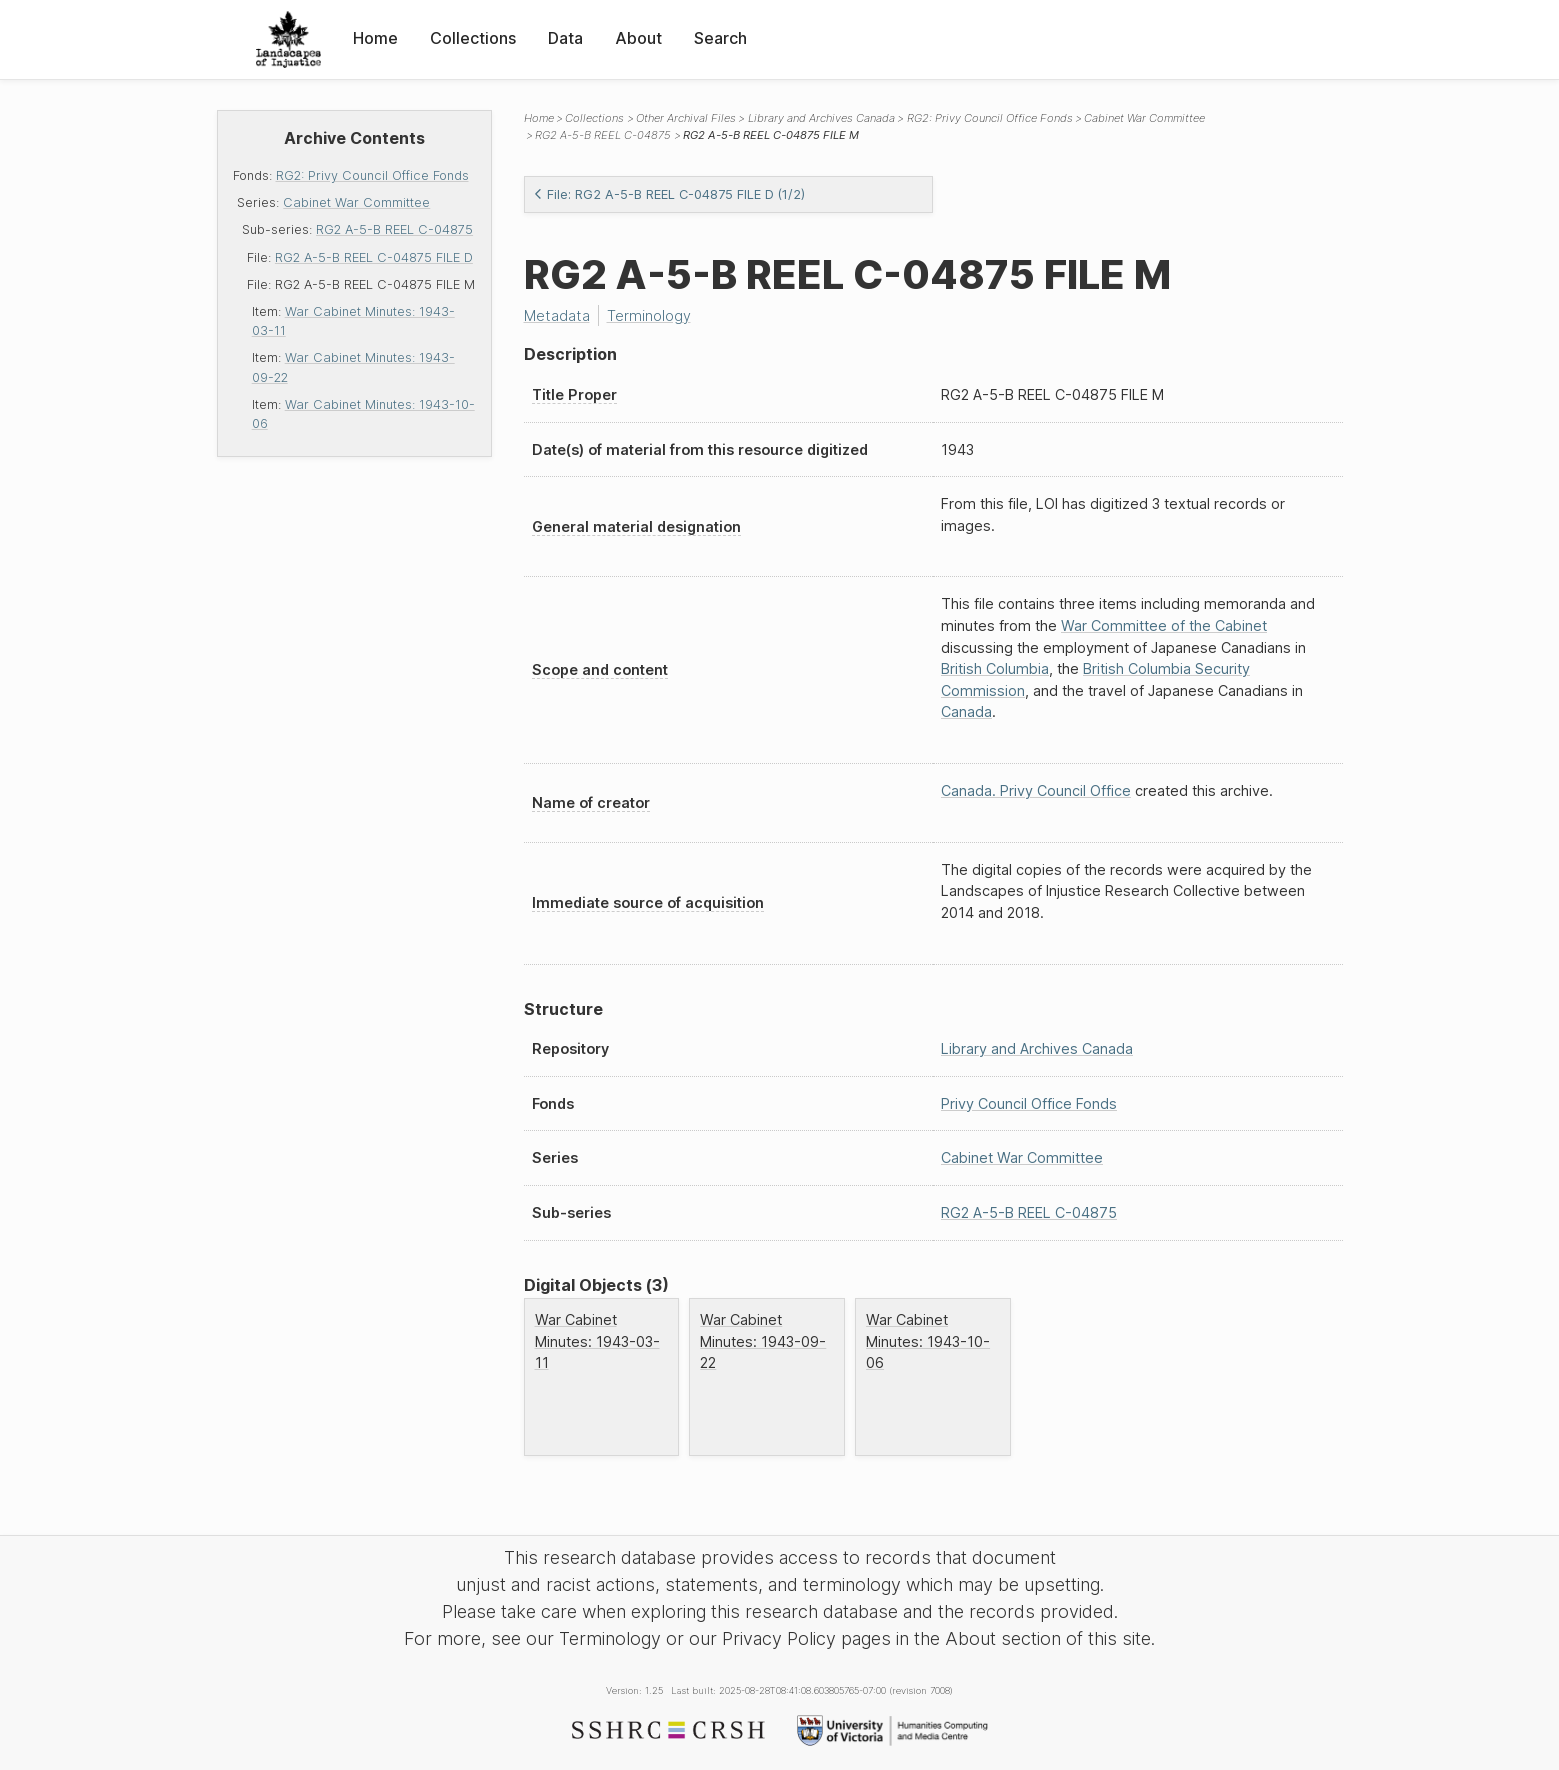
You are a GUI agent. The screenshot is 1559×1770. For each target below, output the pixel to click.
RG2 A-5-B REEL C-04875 (394, 229)
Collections (473, 38)
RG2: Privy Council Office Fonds (372, 175)
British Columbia (995, 668)
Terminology (649, 315)
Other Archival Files (686, 118)
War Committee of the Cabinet (1164, 625)
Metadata (557, 315)
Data (565, 38)
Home (375, 38)
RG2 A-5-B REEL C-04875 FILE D (374, 257)
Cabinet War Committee (356, 202)
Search (720, 38)
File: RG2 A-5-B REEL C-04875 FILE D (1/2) (669, 194)
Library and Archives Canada (821, 118)
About (638, 38)
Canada (966, 711)
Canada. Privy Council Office (1036, 790)
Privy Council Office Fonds (1029, 1103)
